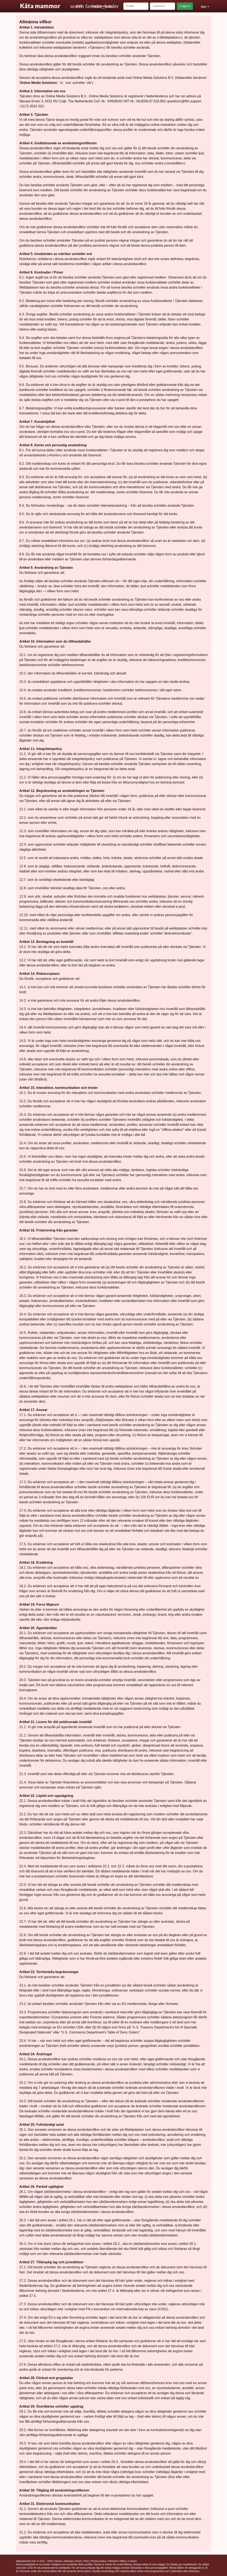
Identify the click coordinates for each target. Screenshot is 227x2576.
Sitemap (68, 2561)
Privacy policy (98, 2561)
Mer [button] (204, 7)
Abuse (58, 2561)
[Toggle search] (76, 6)
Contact (132, 2561)
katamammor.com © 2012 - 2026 (34, 2561)
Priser (78, 2561)
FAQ (86, 2561)
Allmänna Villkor (117, 2561)
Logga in (184, 6)
